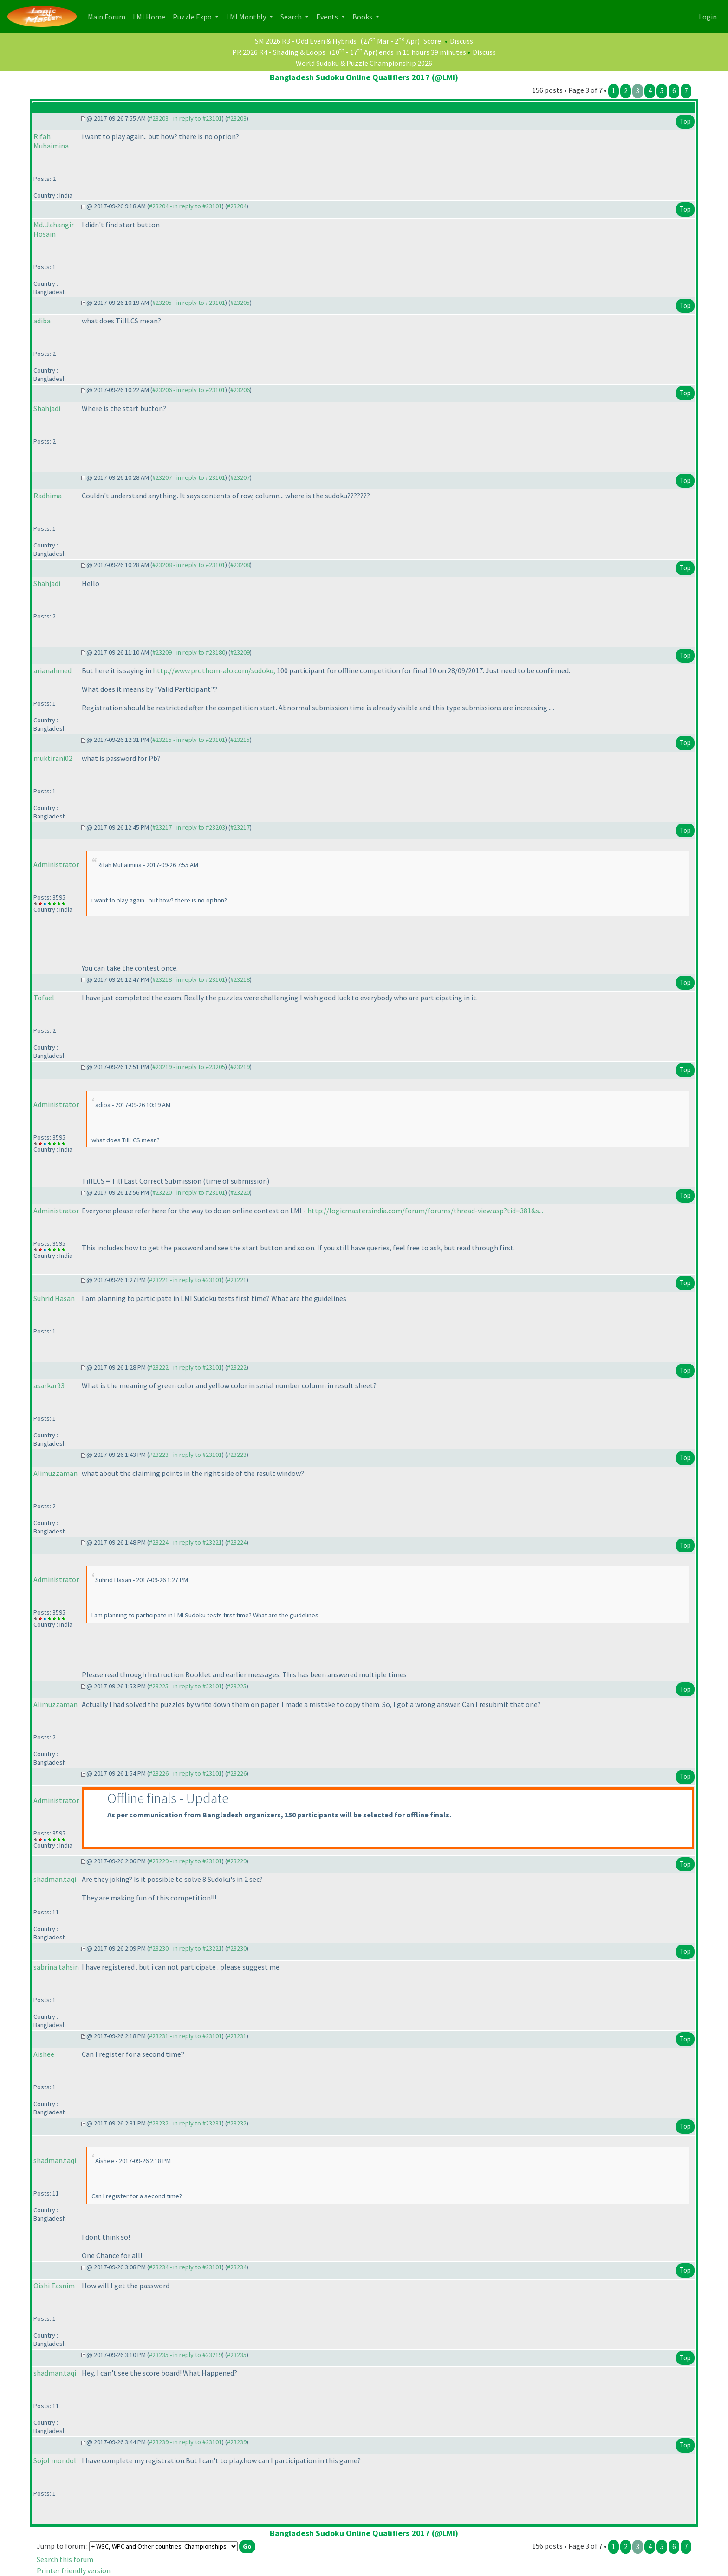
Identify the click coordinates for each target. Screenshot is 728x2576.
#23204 (237, 206)
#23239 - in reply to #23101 (185, 2442)
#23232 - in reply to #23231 (185, 2123)
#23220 (240, 1192)
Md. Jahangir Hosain (53, 229)
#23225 (237, 1686)
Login (708, 16)
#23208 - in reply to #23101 (188, 564)
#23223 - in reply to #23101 (185, 1454)
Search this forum (65, 2559)
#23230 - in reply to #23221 (185, 1948)
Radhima (47, 495)
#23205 (240, 302)
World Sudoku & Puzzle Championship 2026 (364, 63)
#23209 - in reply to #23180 (188, 652)
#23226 (237, 1773)
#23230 (237, 1948)
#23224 (237, 1542)
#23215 (240, 739)
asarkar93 (49, 1385)
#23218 (240, 979)
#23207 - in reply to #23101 (188, 477)
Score (432, 40)
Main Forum (108, 16)
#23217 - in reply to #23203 (188, 827)
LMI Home (151, 16)
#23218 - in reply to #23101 (188, 979)
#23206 (240, 390)
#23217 (240, 827)
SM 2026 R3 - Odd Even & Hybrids (306, 40)
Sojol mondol (54, 2460)
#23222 (237, 1367)
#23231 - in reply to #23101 (185, 2036)
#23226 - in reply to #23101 (185, 1773)
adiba (42, 320)
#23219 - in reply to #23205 (188, 1067)
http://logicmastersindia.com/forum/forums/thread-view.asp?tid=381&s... (425, 1210)
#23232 (237, 2123)
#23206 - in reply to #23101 (188, 390)
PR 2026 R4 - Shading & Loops (278, 52)
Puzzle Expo (193, 16)
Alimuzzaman (55, 1473)
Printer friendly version (73, 2570)
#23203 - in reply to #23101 (185, 118)
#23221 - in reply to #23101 (185, 1279)
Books (363, 16)
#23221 (237, 1279)
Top (685, 121)
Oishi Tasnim (54, 2285)
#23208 (240, 564)
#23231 (237, 2036)
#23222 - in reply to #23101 (185, 1367)
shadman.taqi (54, 1879)
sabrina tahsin (56, 1966)
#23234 (237, 2267)
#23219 (240, 1067)
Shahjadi (46, 408)
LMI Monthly (246, 16)
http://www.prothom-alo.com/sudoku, (214, 670)
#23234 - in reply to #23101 (185, 2267)
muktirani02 (52, 758)
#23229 (237, 1861)
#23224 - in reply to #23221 (185, 1542)
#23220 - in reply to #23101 (188, 1192)
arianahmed (52, 670)
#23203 (237, 118)
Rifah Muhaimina (51, 141)
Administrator (56, 864)
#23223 (237, 1454)
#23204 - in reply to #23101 (185, 206)
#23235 (237, 2355)
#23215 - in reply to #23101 (188, 739)
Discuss (461, 40)
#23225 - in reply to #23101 (185, 1686)
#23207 (240, 477)
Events (327, 16)
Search (291, 16)
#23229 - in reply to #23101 (185, 1861)
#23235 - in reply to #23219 (185, 2355)
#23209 (240, 652)
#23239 (237, 2442)
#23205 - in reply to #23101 (188, 302)
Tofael (43, 997)
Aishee (43, 2054)
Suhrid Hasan (54, 1298)
